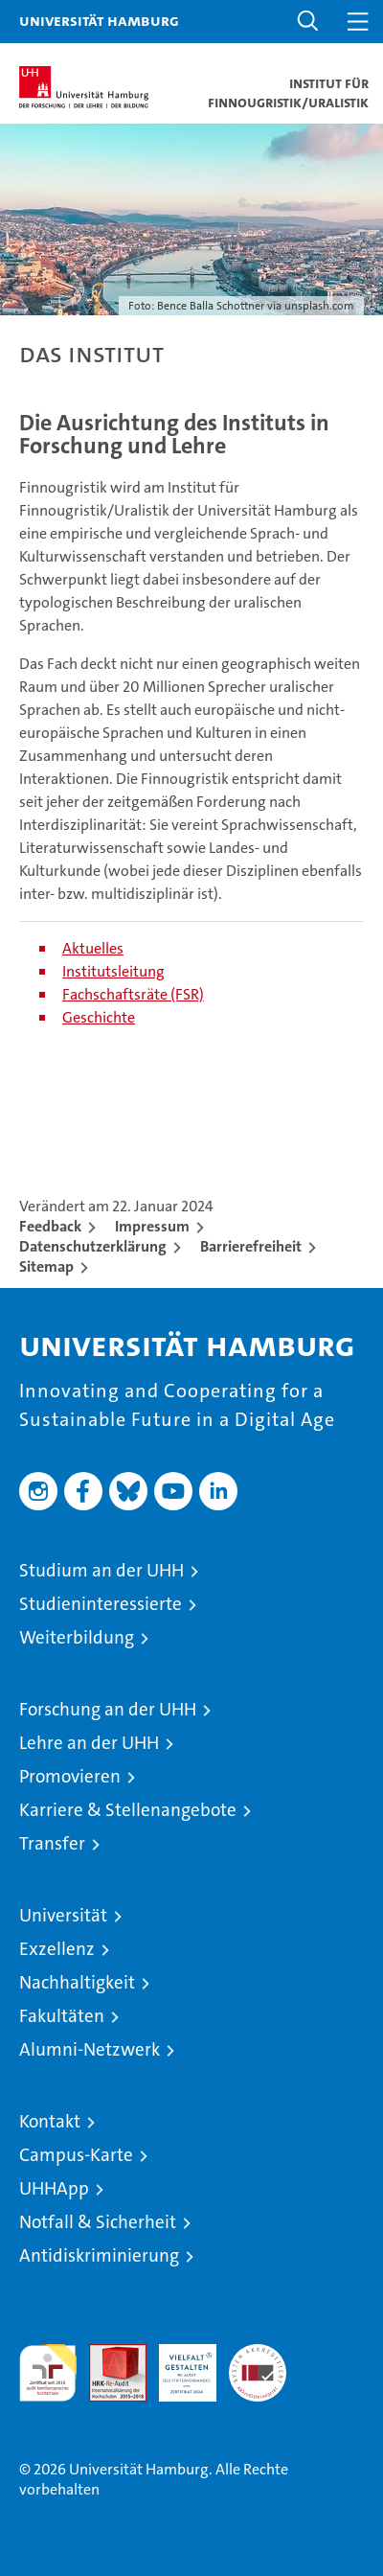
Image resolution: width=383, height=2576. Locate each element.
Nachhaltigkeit (77, 1982)
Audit (107, 2354)
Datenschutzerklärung (93, 1246)
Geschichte (98, 1017)
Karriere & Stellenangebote (128, 1810)
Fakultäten (61, 2016)
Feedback (50, 1226)
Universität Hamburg (99, 20)
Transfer (52, 1843)
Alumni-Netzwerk (89, 2049)
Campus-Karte (76, 2155)
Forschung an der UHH (107, 1709)
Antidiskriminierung (99, 2255)
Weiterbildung (76, 1637)
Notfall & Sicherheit (97, 2222)
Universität (63, 1915)
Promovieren (70, 1776)
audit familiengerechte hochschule (48, 2373)
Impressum (152, 1226)
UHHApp (54, 2188)
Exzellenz (57, 1949)
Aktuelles (93, 948)
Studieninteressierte (100, 1604)
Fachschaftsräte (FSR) (133, 994)
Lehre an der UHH (89, 1743)
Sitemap (46, 1266)
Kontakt (49, 2121)
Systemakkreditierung (257, 2354)
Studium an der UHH (101, 1570)
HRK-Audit (177, 2364)
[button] (308, 21)
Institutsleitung (113, 971)
